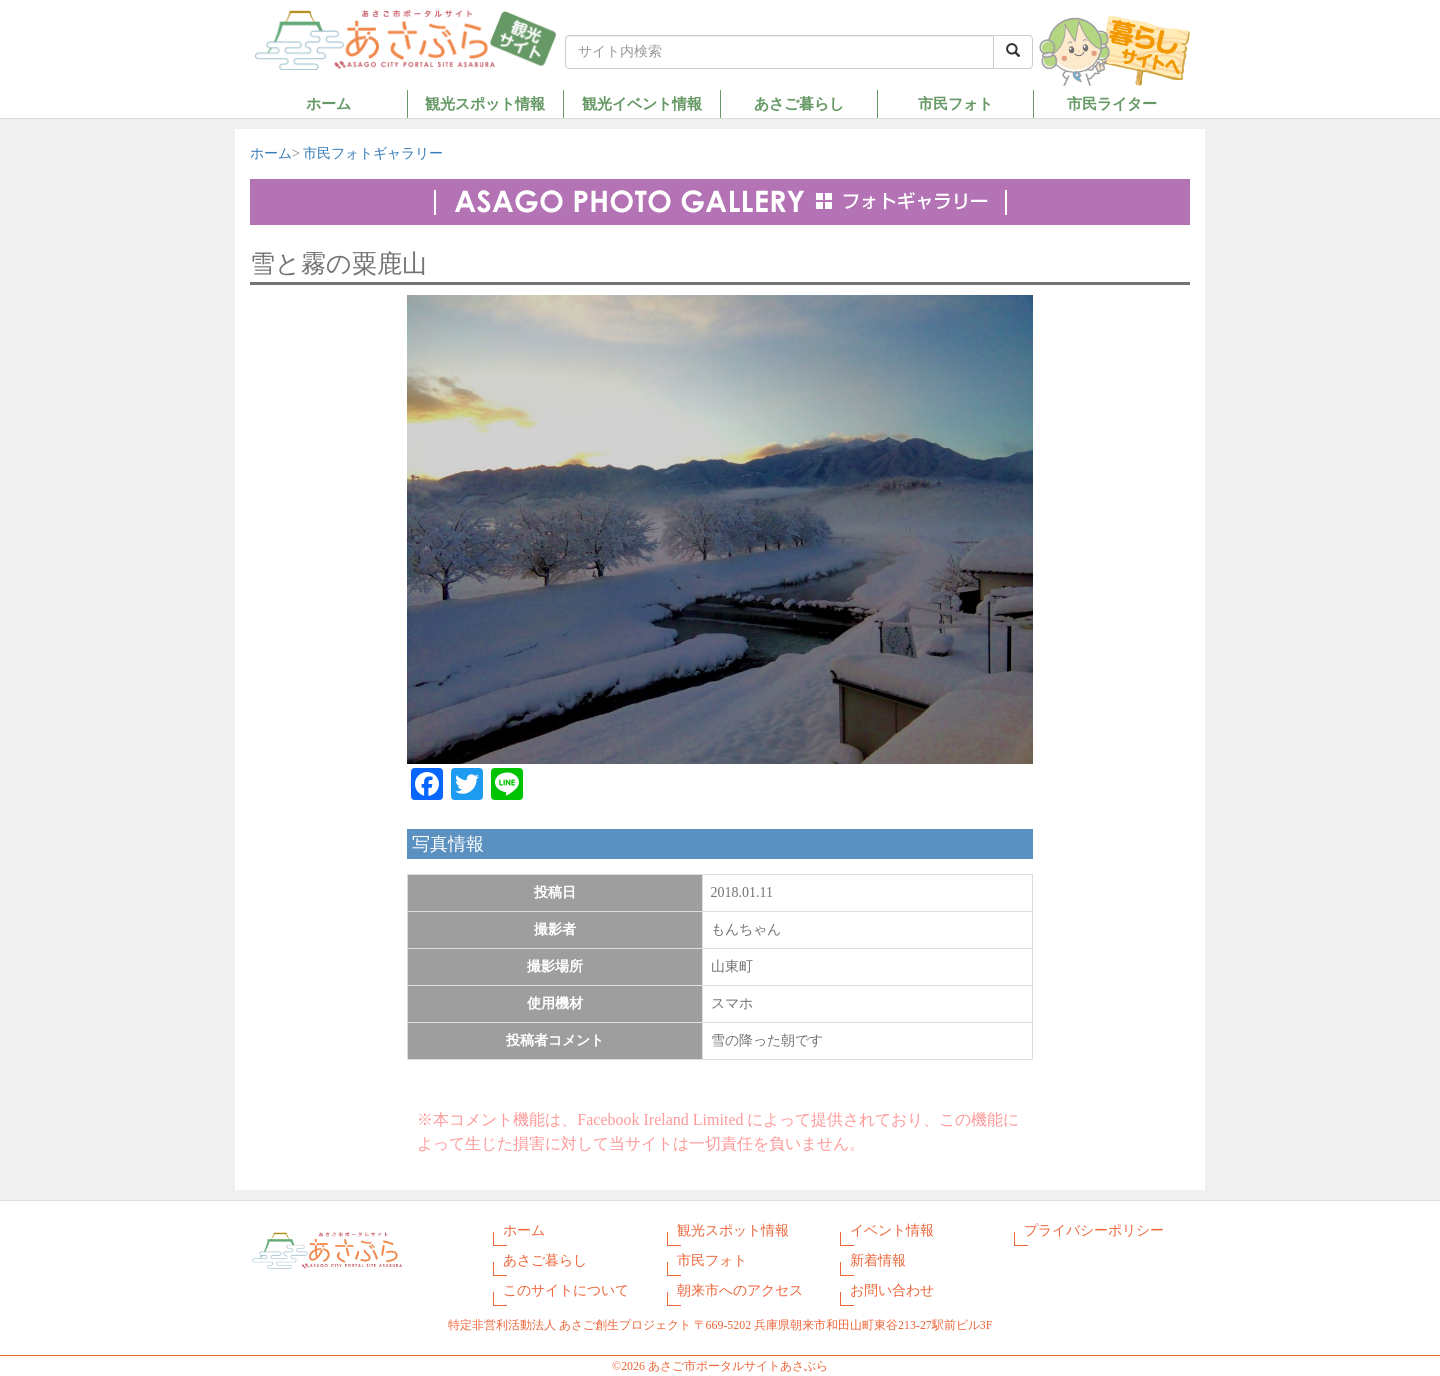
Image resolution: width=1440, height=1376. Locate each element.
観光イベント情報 (642, 103)
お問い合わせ (892, 1290)
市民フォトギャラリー (373, 153)
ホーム (328, 103)
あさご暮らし (799, 103)
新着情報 (878, 1260)
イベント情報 (892, 1230)
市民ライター (1112, 103)
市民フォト (955, 103)
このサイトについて (566, 1290)
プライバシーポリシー (1094, 1230)
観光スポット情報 (485, 103)
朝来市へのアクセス (740, 1290)
